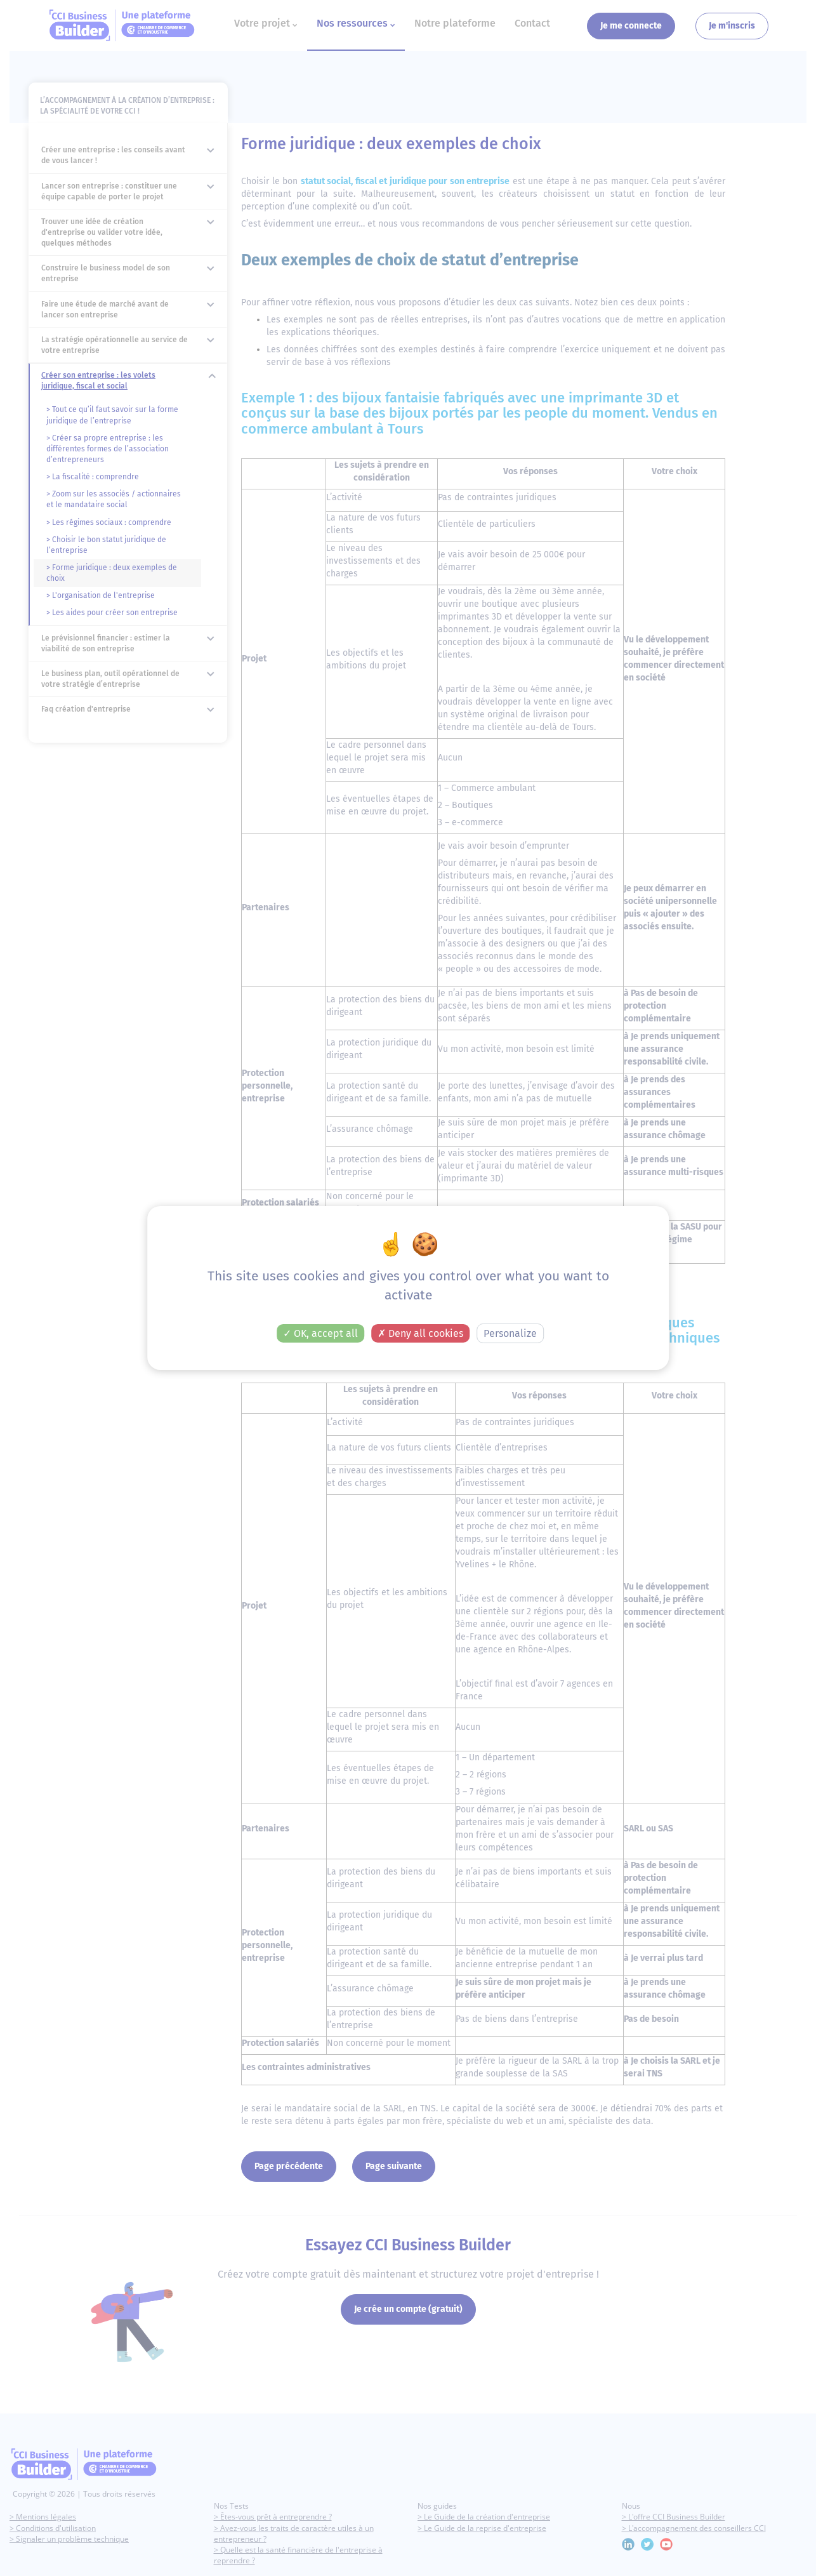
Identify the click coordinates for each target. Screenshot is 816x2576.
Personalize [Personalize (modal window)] (510, 1335)
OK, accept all (320, 1335)
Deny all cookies (420, 1335)
